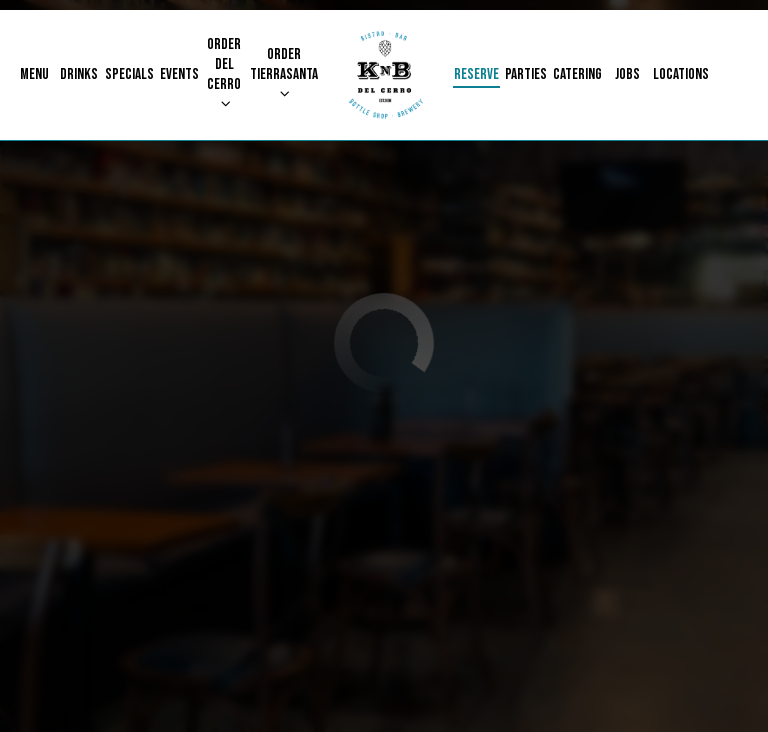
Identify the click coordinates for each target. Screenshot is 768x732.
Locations (681, 74)
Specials (129, 74)
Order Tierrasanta (284, 73)
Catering (577, 74)
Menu (34, 74)
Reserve (476, 74)
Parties (526, 74)
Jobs (627, 74)
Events (179, 74)
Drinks (79, 74)
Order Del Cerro (224, 73)
